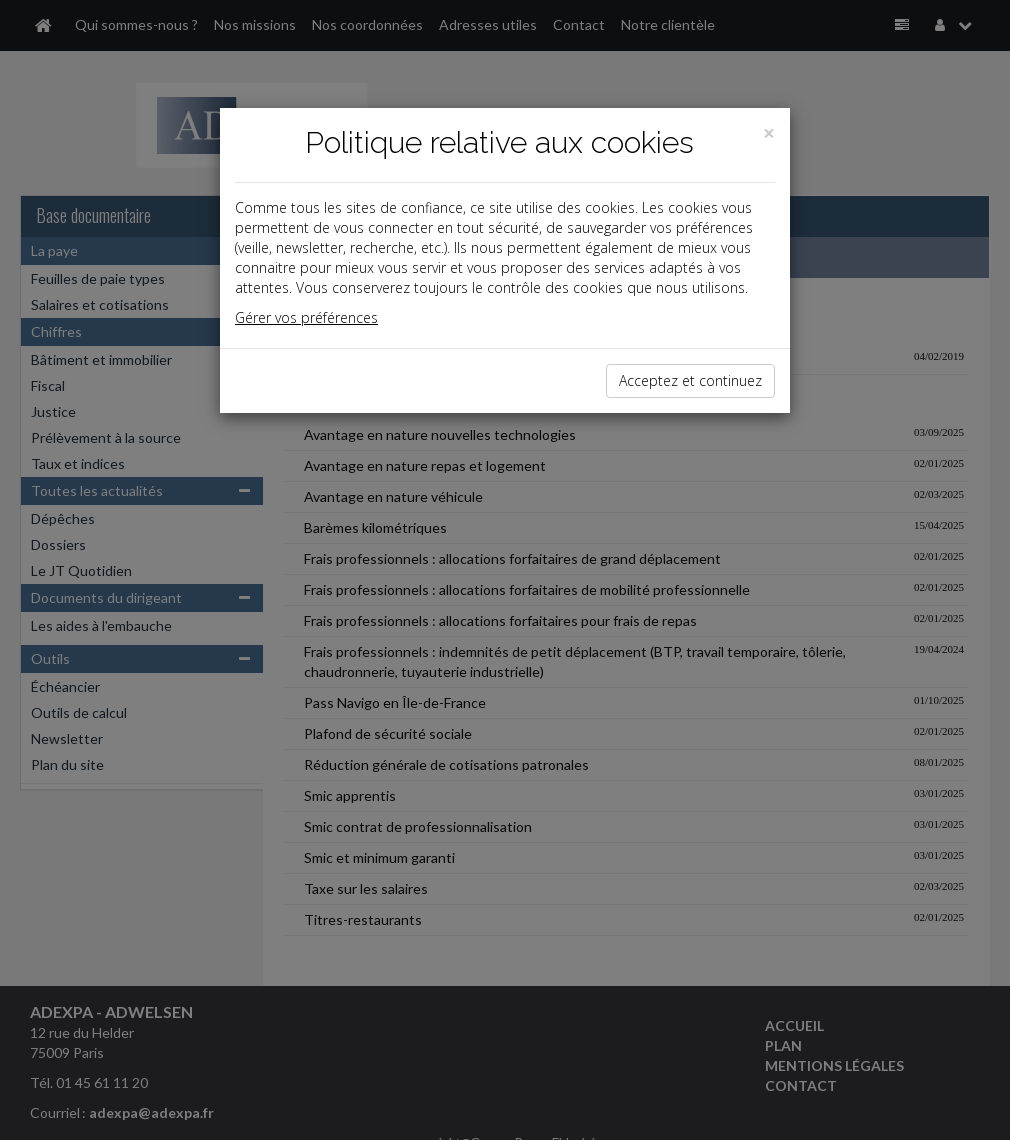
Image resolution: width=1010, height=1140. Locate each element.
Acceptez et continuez (690, 380)
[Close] (769, 133)
